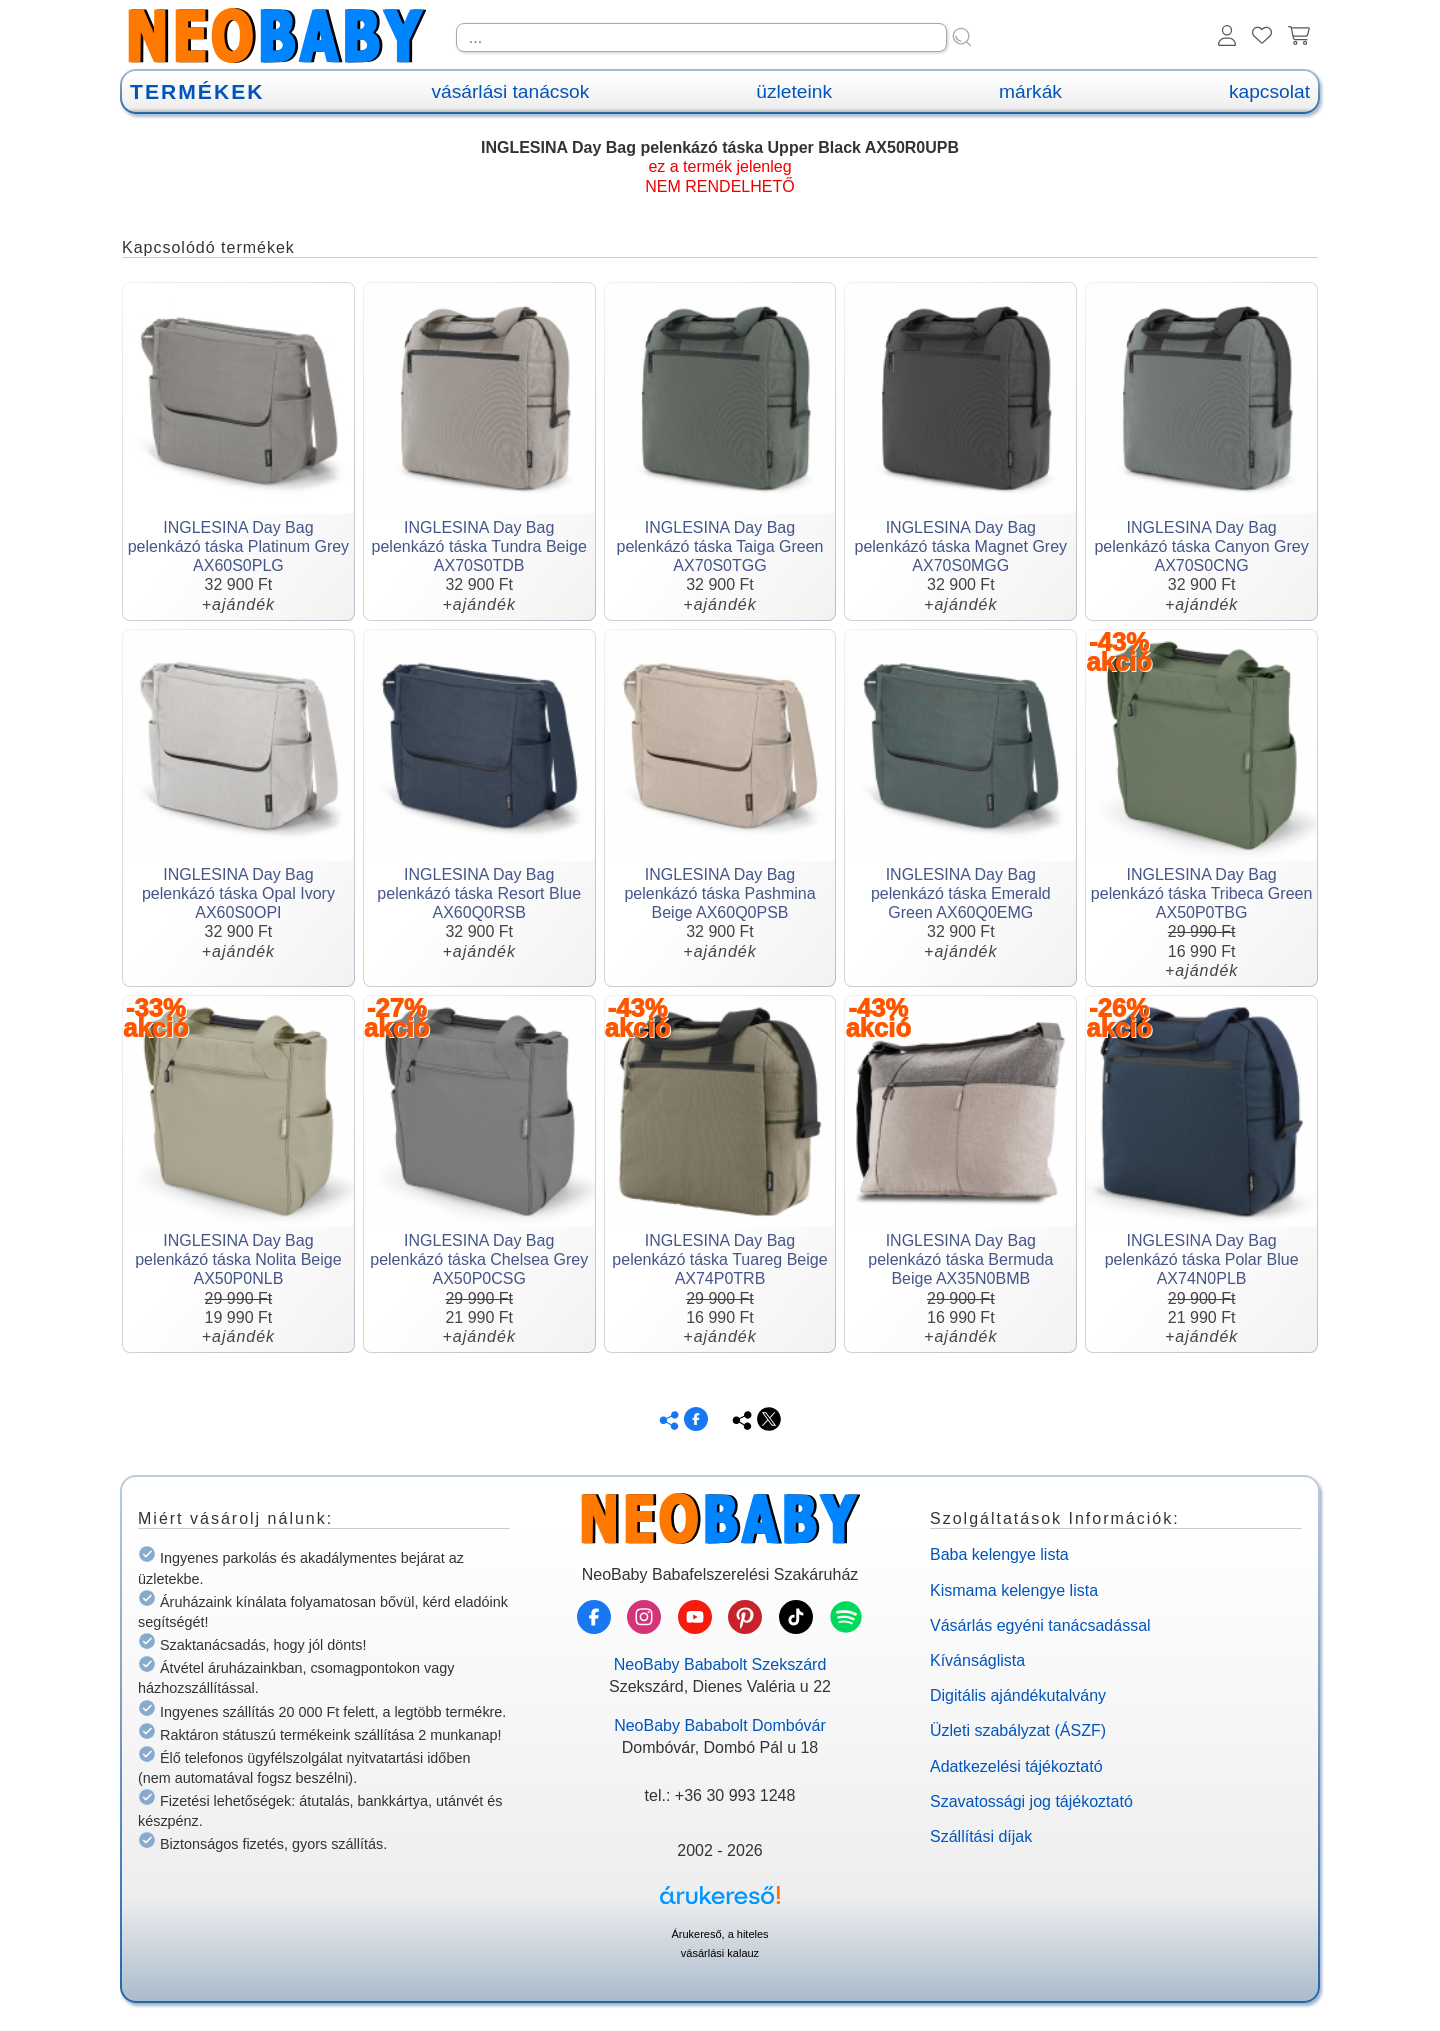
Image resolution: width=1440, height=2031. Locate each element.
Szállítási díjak (981, 1836)
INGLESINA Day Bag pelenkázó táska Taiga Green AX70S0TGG (720, 546)
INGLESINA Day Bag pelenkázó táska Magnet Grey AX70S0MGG (961, 546)
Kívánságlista (977, 1660)
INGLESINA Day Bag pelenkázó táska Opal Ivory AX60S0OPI (238, 893)
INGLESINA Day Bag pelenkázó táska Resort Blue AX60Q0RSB (479, 893)
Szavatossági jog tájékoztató (1031, 1801)
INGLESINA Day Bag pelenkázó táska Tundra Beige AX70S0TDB (479, 546)
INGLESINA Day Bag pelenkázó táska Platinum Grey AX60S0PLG (238, 546)
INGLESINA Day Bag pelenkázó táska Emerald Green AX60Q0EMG (961, 893)
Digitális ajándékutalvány (1018, 1695)
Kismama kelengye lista (1014, 1590)
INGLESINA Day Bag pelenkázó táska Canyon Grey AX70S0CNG (1201, 546)
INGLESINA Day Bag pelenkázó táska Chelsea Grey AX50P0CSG (479, 1259)
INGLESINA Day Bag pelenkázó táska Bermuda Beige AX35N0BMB (960, 1259)
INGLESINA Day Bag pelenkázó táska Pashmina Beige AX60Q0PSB (719, 893)
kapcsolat (1269, 91)
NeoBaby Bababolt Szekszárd (720, 1664)
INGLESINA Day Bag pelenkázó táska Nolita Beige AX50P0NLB (238, 1259)
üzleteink (794, 91)
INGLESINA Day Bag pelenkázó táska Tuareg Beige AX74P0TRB (719, 1259)
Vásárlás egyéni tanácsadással (1040, 1625)
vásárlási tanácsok (510, 91)
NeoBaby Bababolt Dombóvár (720, 1725)
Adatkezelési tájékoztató (1016, 1766)
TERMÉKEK (197, 91)
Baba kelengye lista (999, 1554)
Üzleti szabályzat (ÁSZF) (1018, 1730)
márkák (1030, 91)
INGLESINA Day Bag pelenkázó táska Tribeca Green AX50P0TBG (1201, 893)
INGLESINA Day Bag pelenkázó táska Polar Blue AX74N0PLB (1202, 1259)
